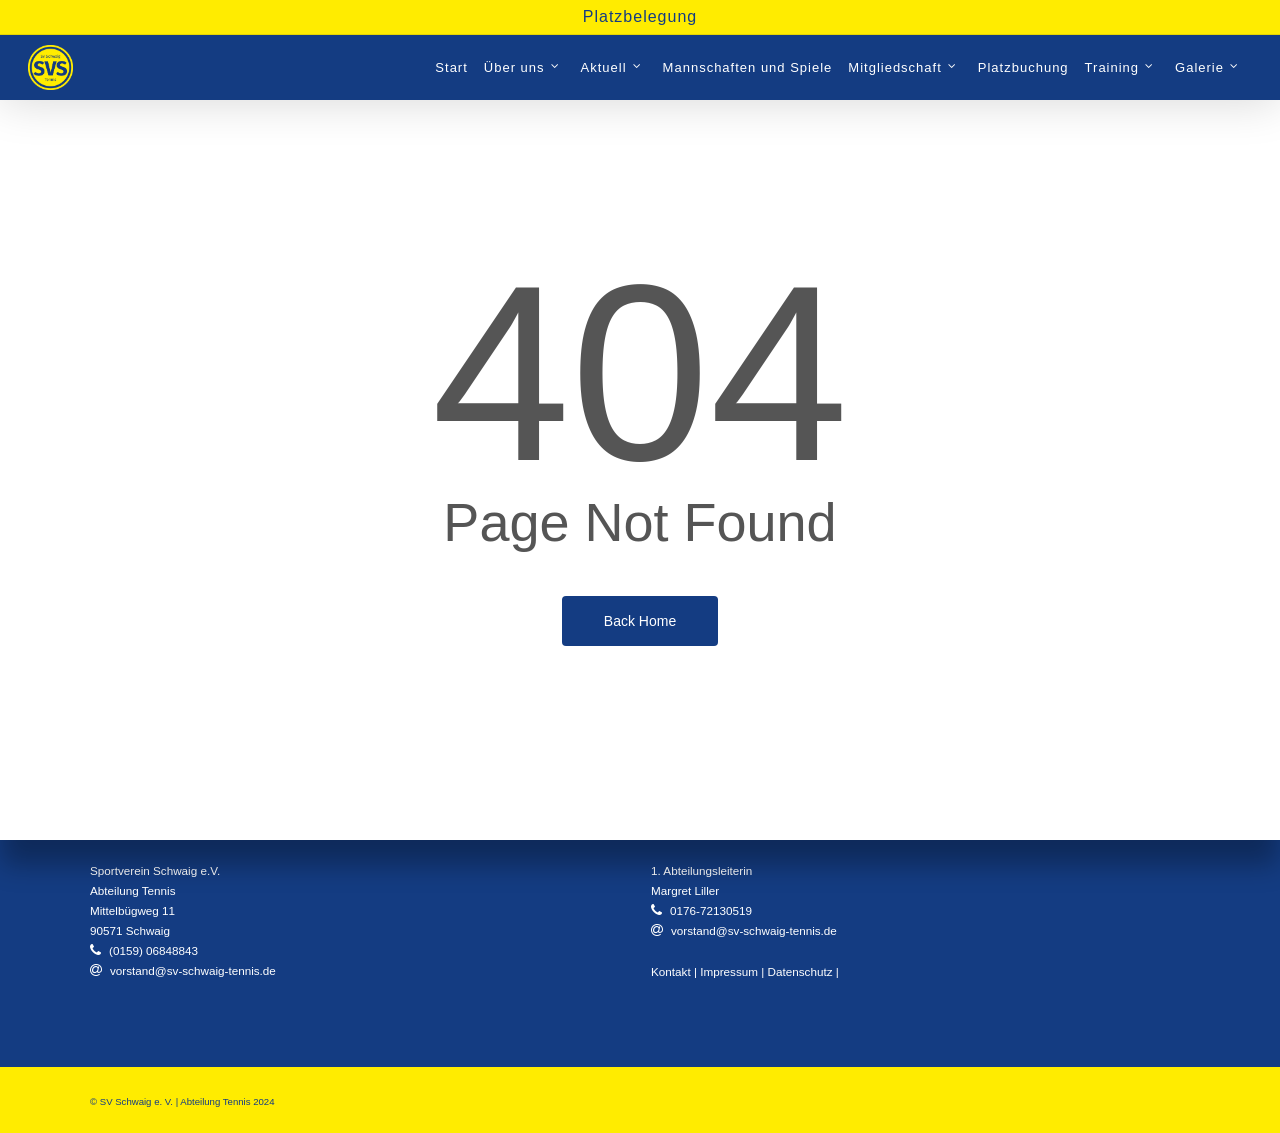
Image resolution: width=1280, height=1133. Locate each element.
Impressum (729, 971)
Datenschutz (800, 971)
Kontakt (671, 971)
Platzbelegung (640, 16)
